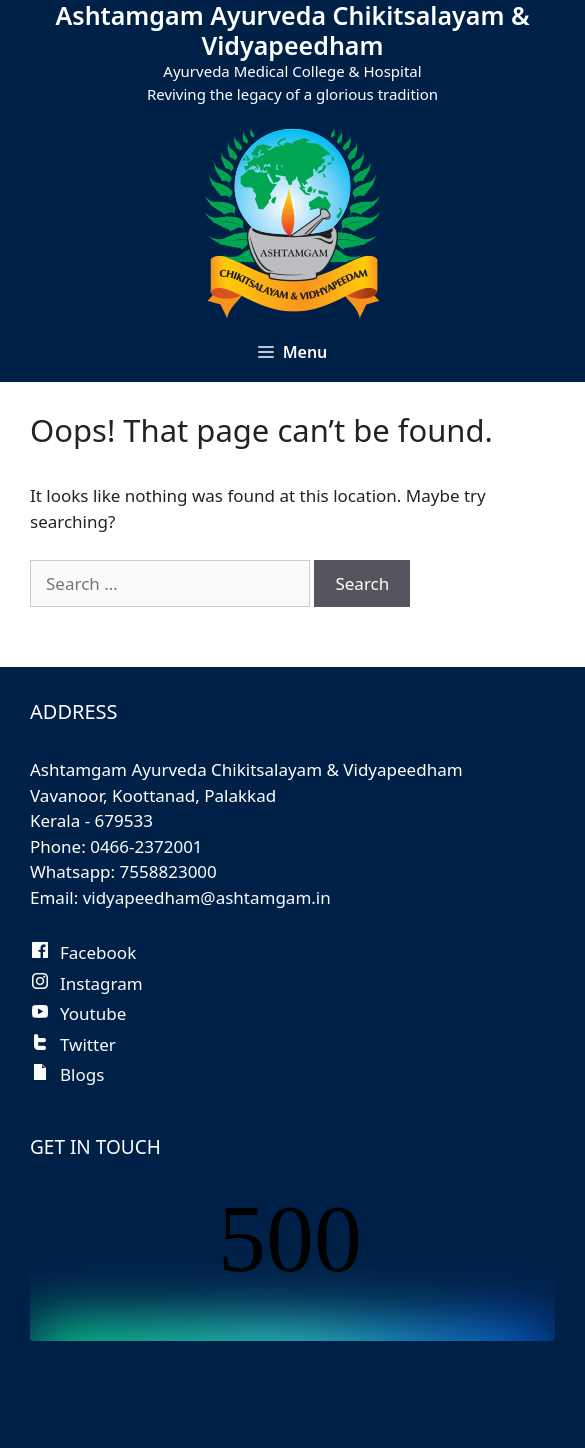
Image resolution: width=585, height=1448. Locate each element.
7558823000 (168, 871)
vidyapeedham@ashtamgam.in (207, 897)
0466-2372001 (146, 846)
